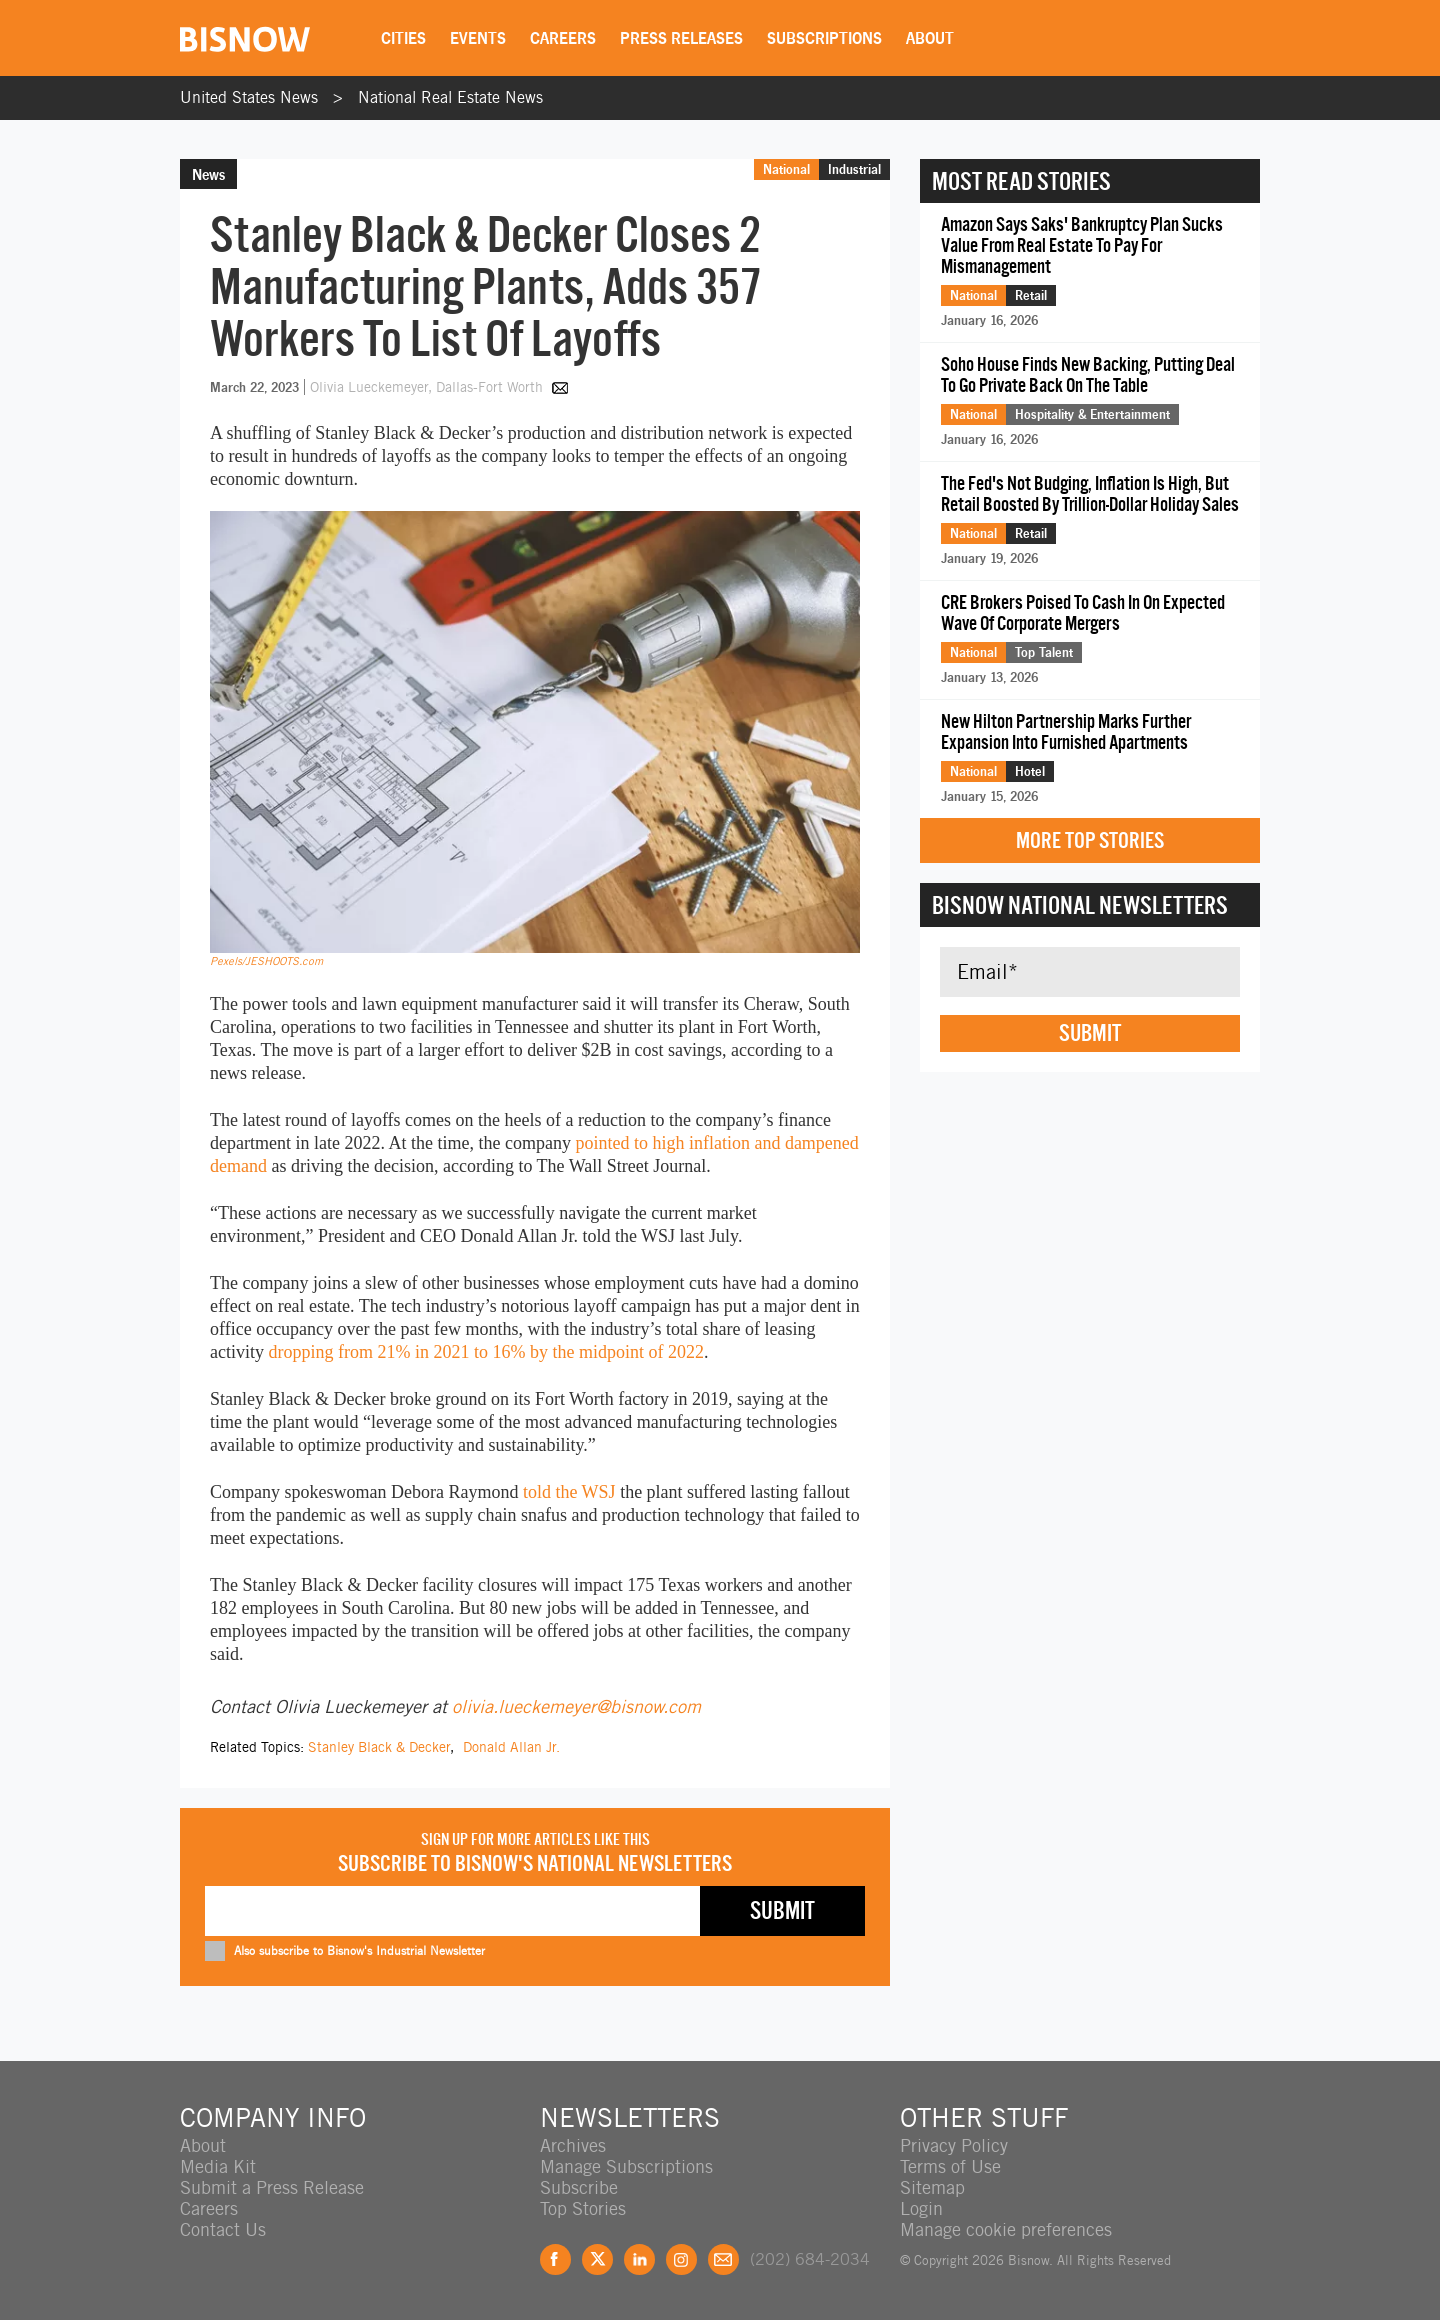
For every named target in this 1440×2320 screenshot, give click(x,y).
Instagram (681, 2259)
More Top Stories (1090, 840)
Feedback (723, 2259)
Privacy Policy (954, 2145)
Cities (403, 38)
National (786, 169)
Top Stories (583, 2208)
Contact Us (223, 2229)
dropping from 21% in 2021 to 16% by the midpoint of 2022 (485, 1352)
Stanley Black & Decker (379, 1747)
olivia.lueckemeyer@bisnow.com (576, 1706)
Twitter (597, 2259)
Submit (1090, 1033)
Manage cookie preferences (1006, 2229)
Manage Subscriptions (626, 2166)
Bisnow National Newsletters (1080, 905)
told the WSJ (569, 1492)
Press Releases (681, 38)
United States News (249, 97)
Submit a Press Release (272, 2187)
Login (921, 2208)
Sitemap (932, 2187)
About (930, 38)
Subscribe (579, 2187)
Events (478, 38)
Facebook (555, 2259)
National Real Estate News (450, 97)
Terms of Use (950, 2166)
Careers (563, 38)
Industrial (854, 169)
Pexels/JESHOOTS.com (266, 961)
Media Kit (218, 2166)
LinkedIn (639, 2259)
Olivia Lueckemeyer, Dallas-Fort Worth (428, 387)
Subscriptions (824, 38)
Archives (573, 2145)
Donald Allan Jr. (511, 1747)
